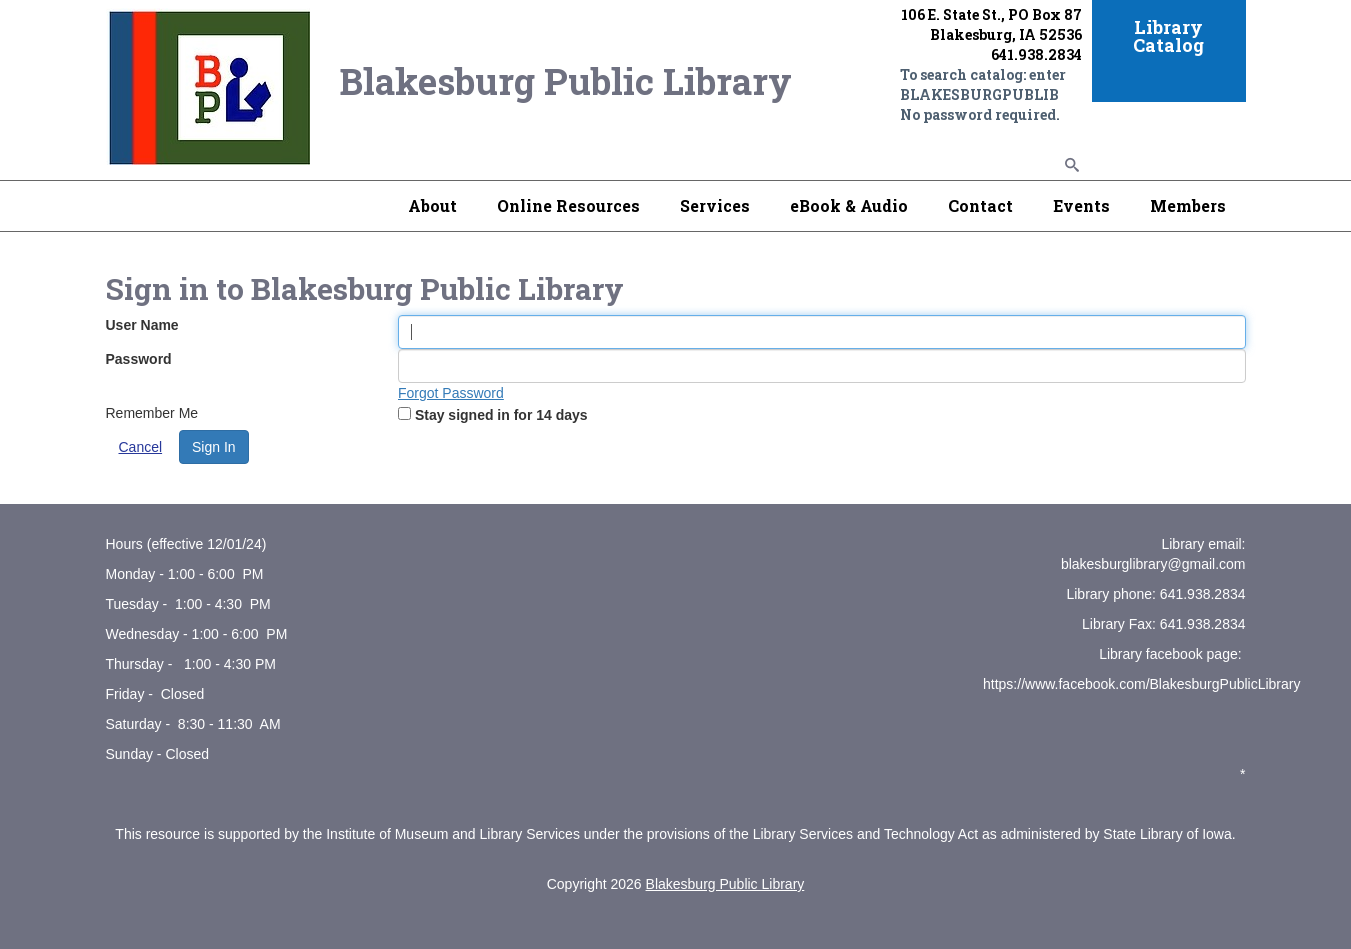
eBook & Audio (849, 205)
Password (139, 359)
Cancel (141, 447)
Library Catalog (1168, 36)
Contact (980, 205)
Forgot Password (451, 393)
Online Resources (568, 205)
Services (715, 205)
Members (1188, 205)
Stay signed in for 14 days (501, 415)
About (432, 205)
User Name (142, 325)
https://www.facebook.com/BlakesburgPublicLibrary (1141, 684)
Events (1081, 205)
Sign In (214, 447)
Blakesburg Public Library (725, 884)
